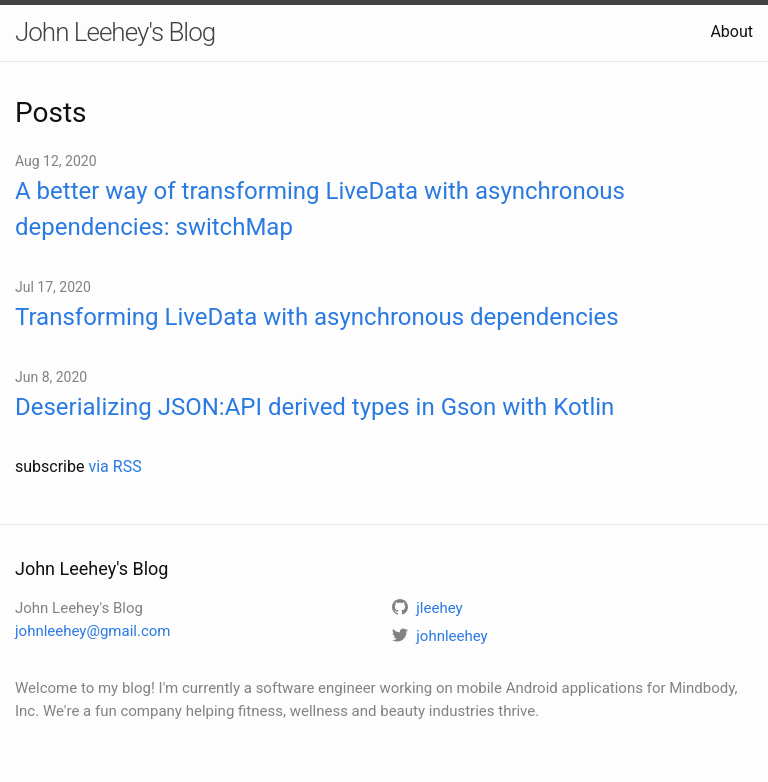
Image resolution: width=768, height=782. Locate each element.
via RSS (114, 466)
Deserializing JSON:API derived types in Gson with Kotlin (314, 407)
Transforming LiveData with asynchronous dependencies (317, 317)
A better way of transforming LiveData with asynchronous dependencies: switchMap (320, 209)
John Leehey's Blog (115, 32)
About (731, 31)
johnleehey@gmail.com (92, 631)
